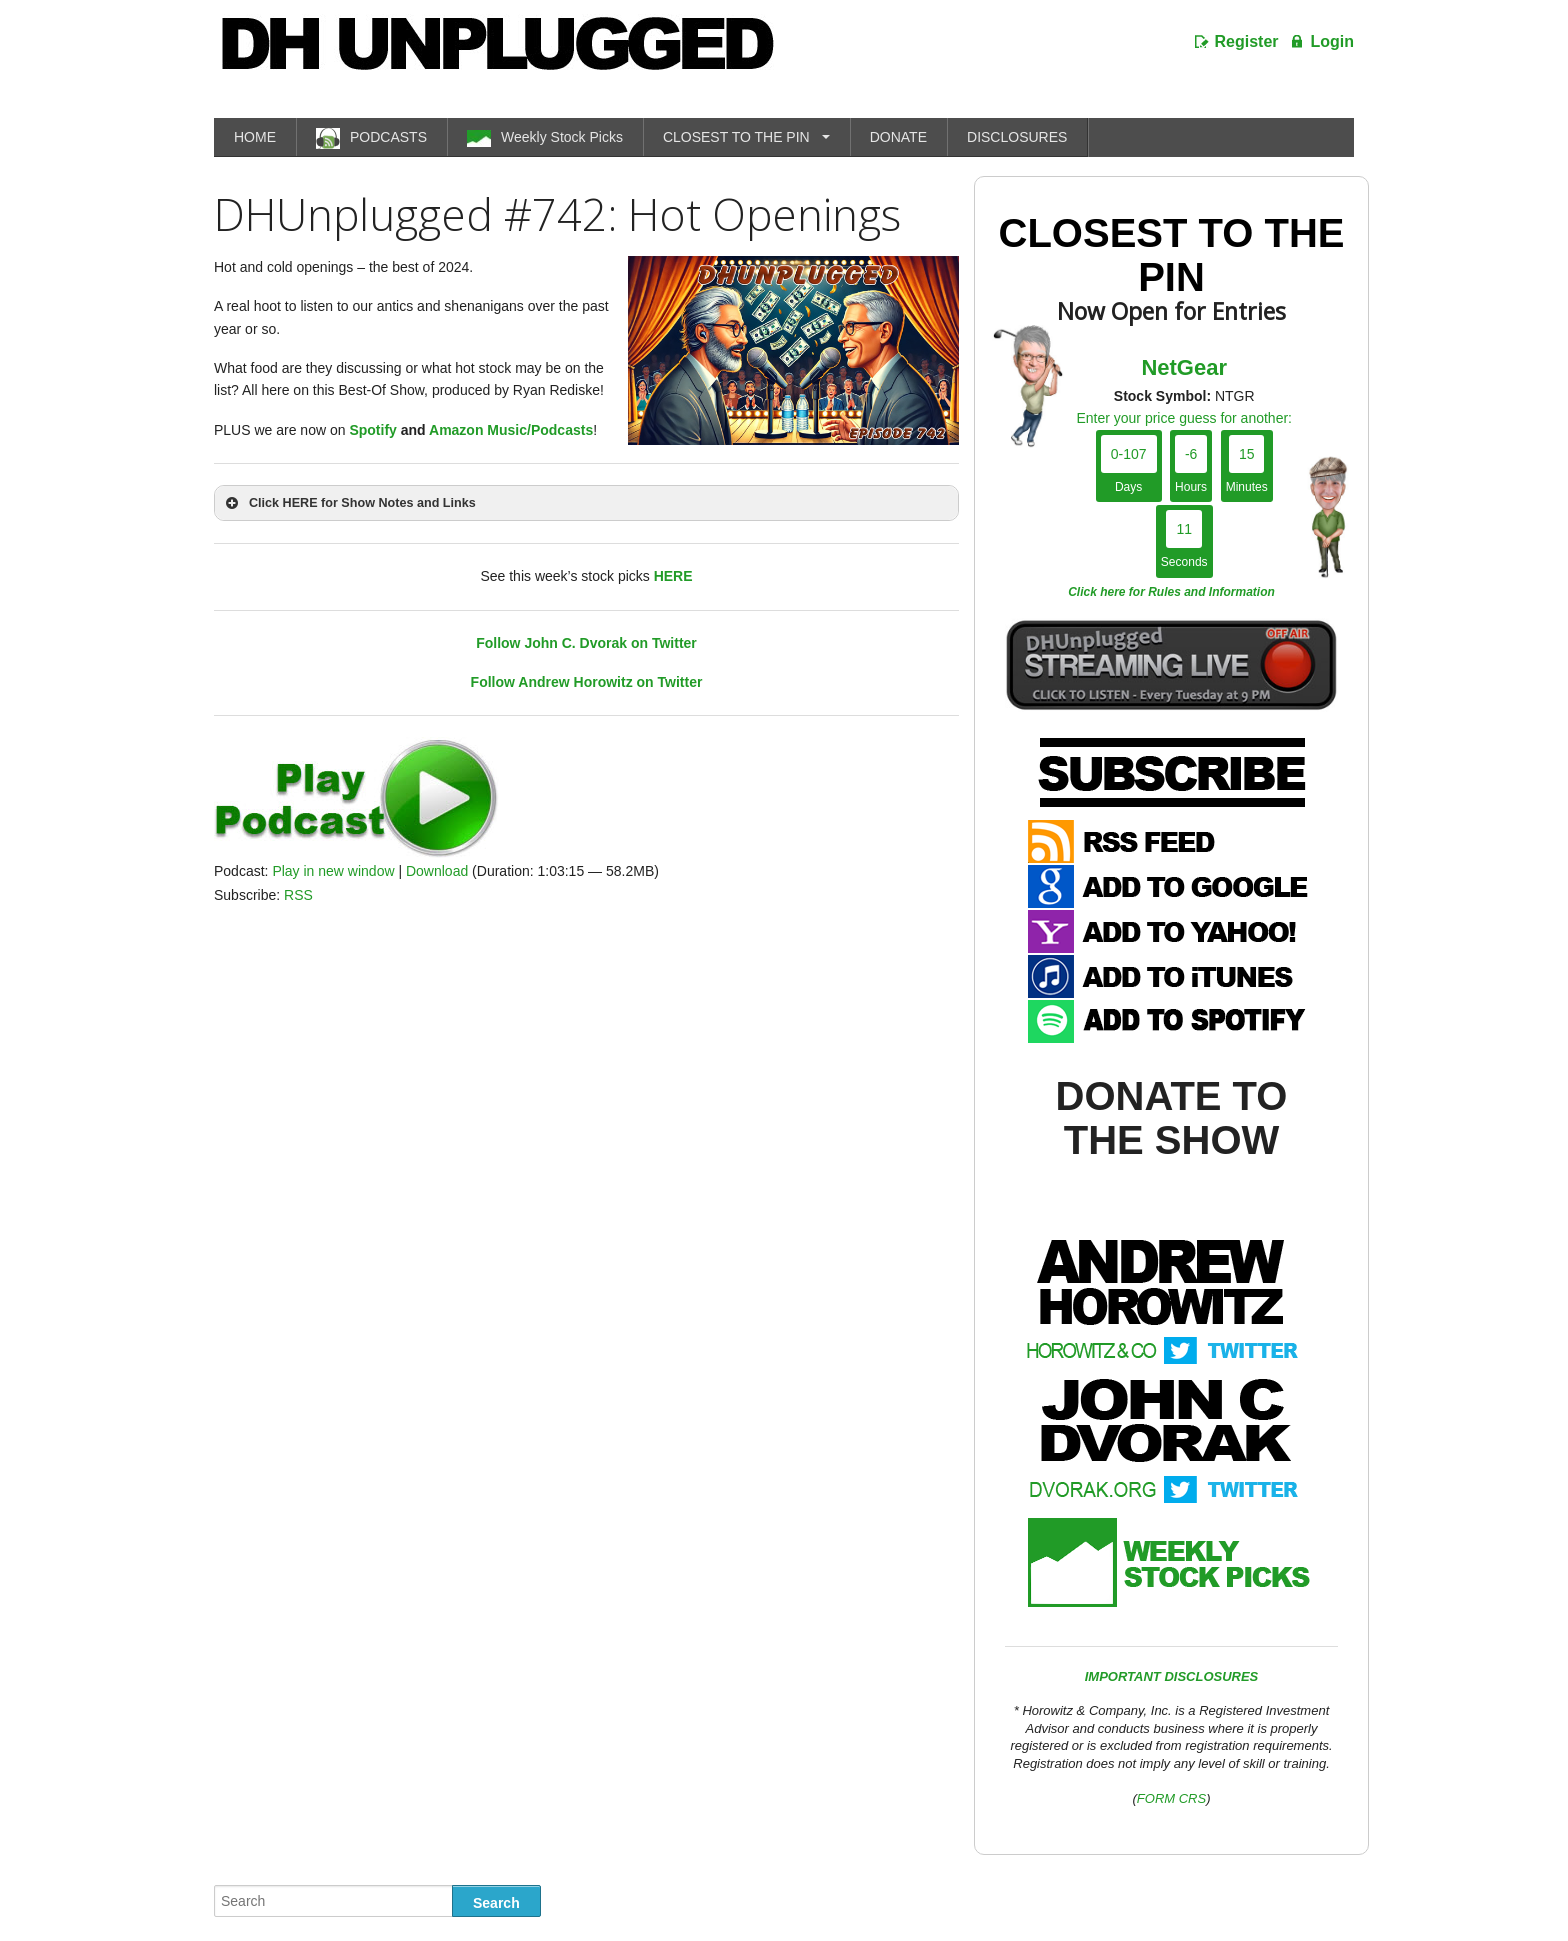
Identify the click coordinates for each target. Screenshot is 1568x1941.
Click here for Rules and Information (1171, 592)
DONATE (898, 137)
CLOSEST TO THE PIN (736, 137)
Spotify (372, 430)
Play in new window (333, 871)
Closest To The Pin (1172, 255)
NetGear (1184, 367)
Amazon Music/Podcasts (511, 430)
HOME (255, 137)
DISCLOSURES (1017, 137)
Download (437, 871)
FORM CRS (1171, 1798)
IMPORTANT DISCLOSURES (1172, 1676)
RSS (298, 895)
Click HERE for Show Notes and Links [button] (349, 503)
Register (1247, 41)
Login (1332, 41)
